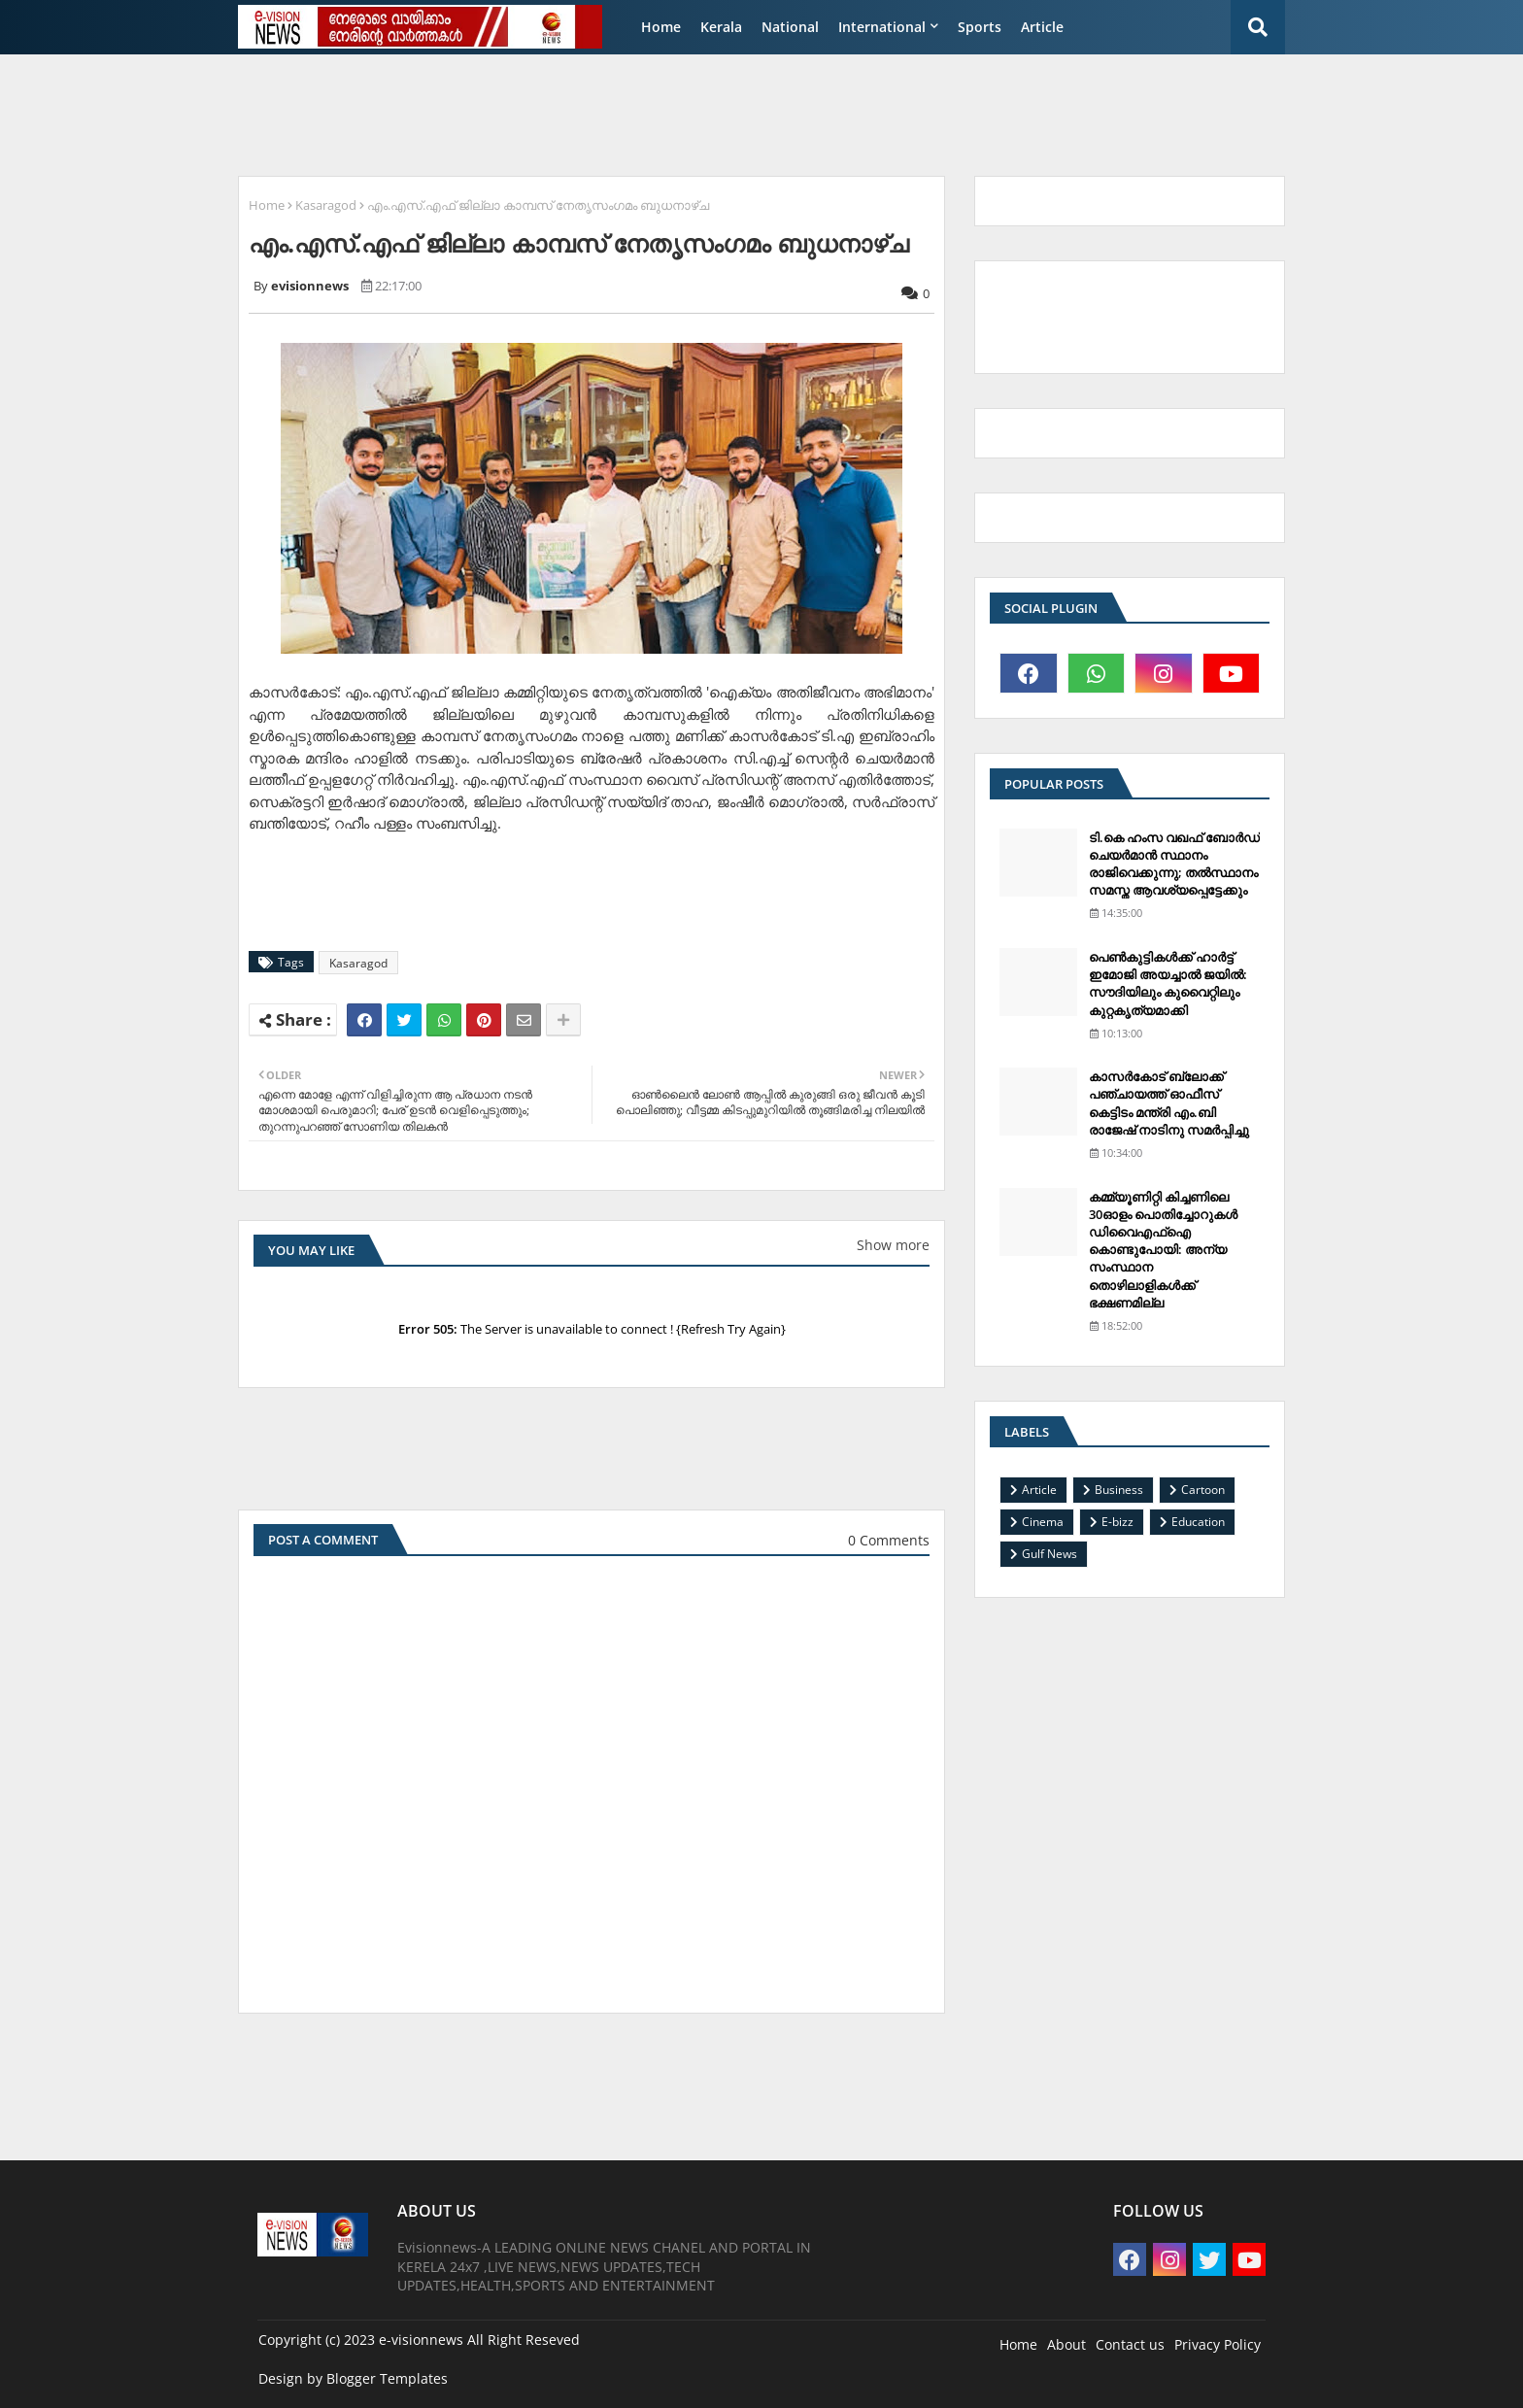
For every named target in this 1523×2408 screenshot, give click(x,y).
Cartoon (1203, 1489)
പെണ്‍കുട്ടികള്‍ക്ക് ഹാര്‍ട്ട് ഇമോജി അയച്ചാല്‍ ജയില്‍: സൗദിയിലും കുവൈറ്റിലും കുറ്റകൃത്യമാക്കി (1168, 983)
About (1066, 2344)
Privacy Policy (1217, 2344)
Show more (893, 1245)
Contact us (1130, 2344)
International (882, 26)
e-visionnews (421, 2339)
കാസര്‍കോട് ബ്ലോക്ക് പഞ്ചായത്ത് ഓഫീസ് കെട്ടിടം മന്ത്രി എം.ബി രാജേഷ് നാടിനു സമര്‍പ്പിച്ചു (1169, 1103)
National (790, 26)
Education (1198, 1521)
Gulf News (1049, 1553)
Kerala (721, 26)
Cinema (1043, 1521)
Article (1042, 26)
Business (1119, 1489)
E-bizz (1117, 1521)
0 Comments (889, 1540)
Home (661, 26)
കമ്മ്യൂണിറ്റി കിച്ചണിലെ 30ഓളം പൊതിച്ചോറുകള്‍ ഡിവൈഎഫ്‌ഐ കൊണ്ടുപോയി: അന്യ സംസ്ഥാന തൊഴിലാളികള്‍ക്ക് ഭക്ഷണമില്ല (1163, 1249)
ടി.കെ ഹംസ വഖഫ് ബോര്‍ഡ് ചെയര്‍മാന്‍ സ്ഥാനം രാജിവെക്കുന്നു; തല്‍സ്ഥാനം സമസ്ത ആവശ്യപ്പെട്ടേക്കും (1174, 864)
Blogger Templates (387, 2378)
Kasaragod (325, 205)
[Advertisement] (698, 112)
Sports (979, 26)
